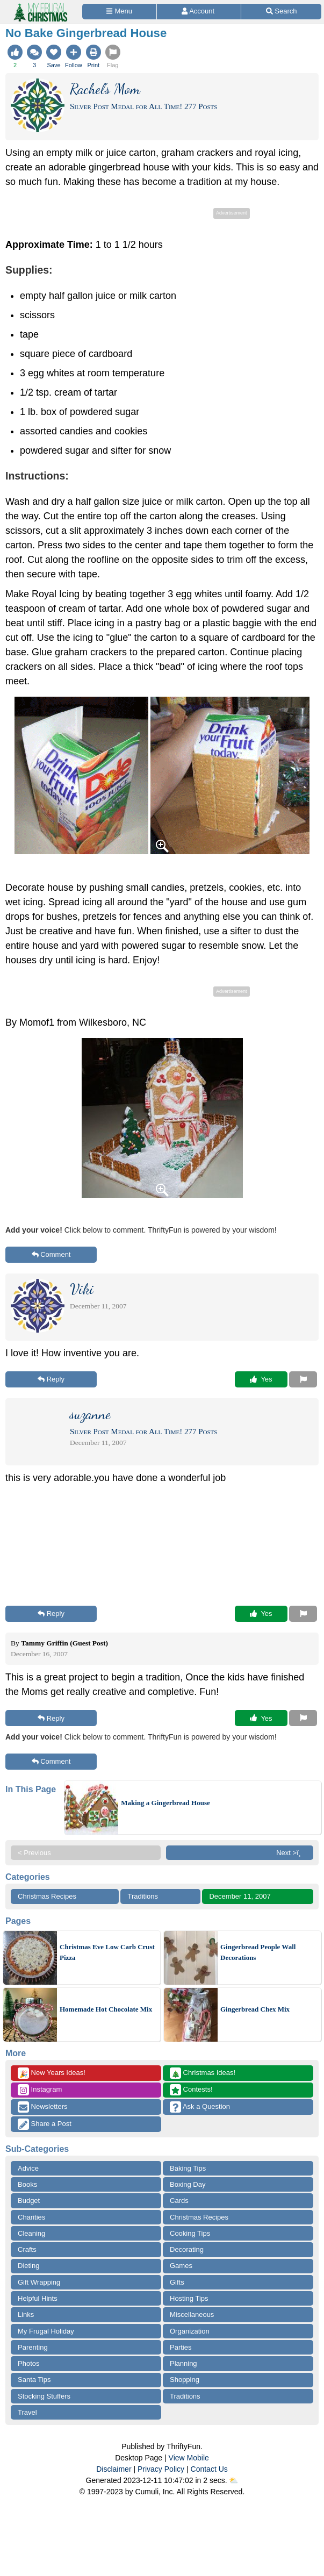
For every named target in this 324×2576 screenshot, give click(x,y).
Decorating (187, 2249)
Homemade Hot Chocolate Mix (106, 2009)
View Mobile (189, 2457)
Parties (180, 2347)
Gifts (177, 2282)
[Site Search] (281, 11)
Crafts (27, 2249)
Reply (51, 1379)
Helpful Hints (37, 2298)
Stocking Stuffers (44, 2396)
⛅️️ (233, 2480)
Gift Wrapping (39, 2282)
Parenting (33, 2347)
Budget (29, 2200)
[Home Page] (40, 6)
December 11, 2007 (239, 1896)
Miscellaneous (192, 2314)
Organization (190, 2331)
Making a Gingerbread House (165, 1803)
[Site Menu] (119, 11)
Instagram (40, 2089)
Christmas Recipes (47, 1896)
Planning (183, 2363)
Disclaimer (113, 2469)
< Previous (34, 1853)
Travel (27, 2412)
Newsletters (43, 2107)
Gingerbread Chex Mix (255, 2009)
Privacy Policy (161, 2469)
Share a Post (44, 2124)
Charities (31, 2217)
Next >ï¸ (291, 1853)
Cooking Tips (190, 2233)
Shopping (184, 2379)
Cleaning (31, 2233)
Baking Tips (188, 2168)
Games (181, 2266)
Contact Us (209, 2469)
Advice (28, 2168)
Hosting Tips (189, 2298)
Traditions (142, 1896)
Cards (179, 2200)
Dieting (28, 2266)
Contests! (191, 2089)
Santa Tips (34, 2379)
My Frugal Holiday (46, 2331)
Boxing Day (187, 2184)
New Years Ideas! (51, 2073)
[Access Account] (199, 11)
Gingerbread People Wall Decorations (258, 1952)
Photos (28, 2363)
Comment (51, 1254)
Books (27, 2184)
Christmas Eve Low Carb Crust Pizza (107, 1952)
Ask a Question (200, 2107)
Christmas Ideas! (202, 2073)
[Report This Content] (303, 1379)
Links (26, 2314)
